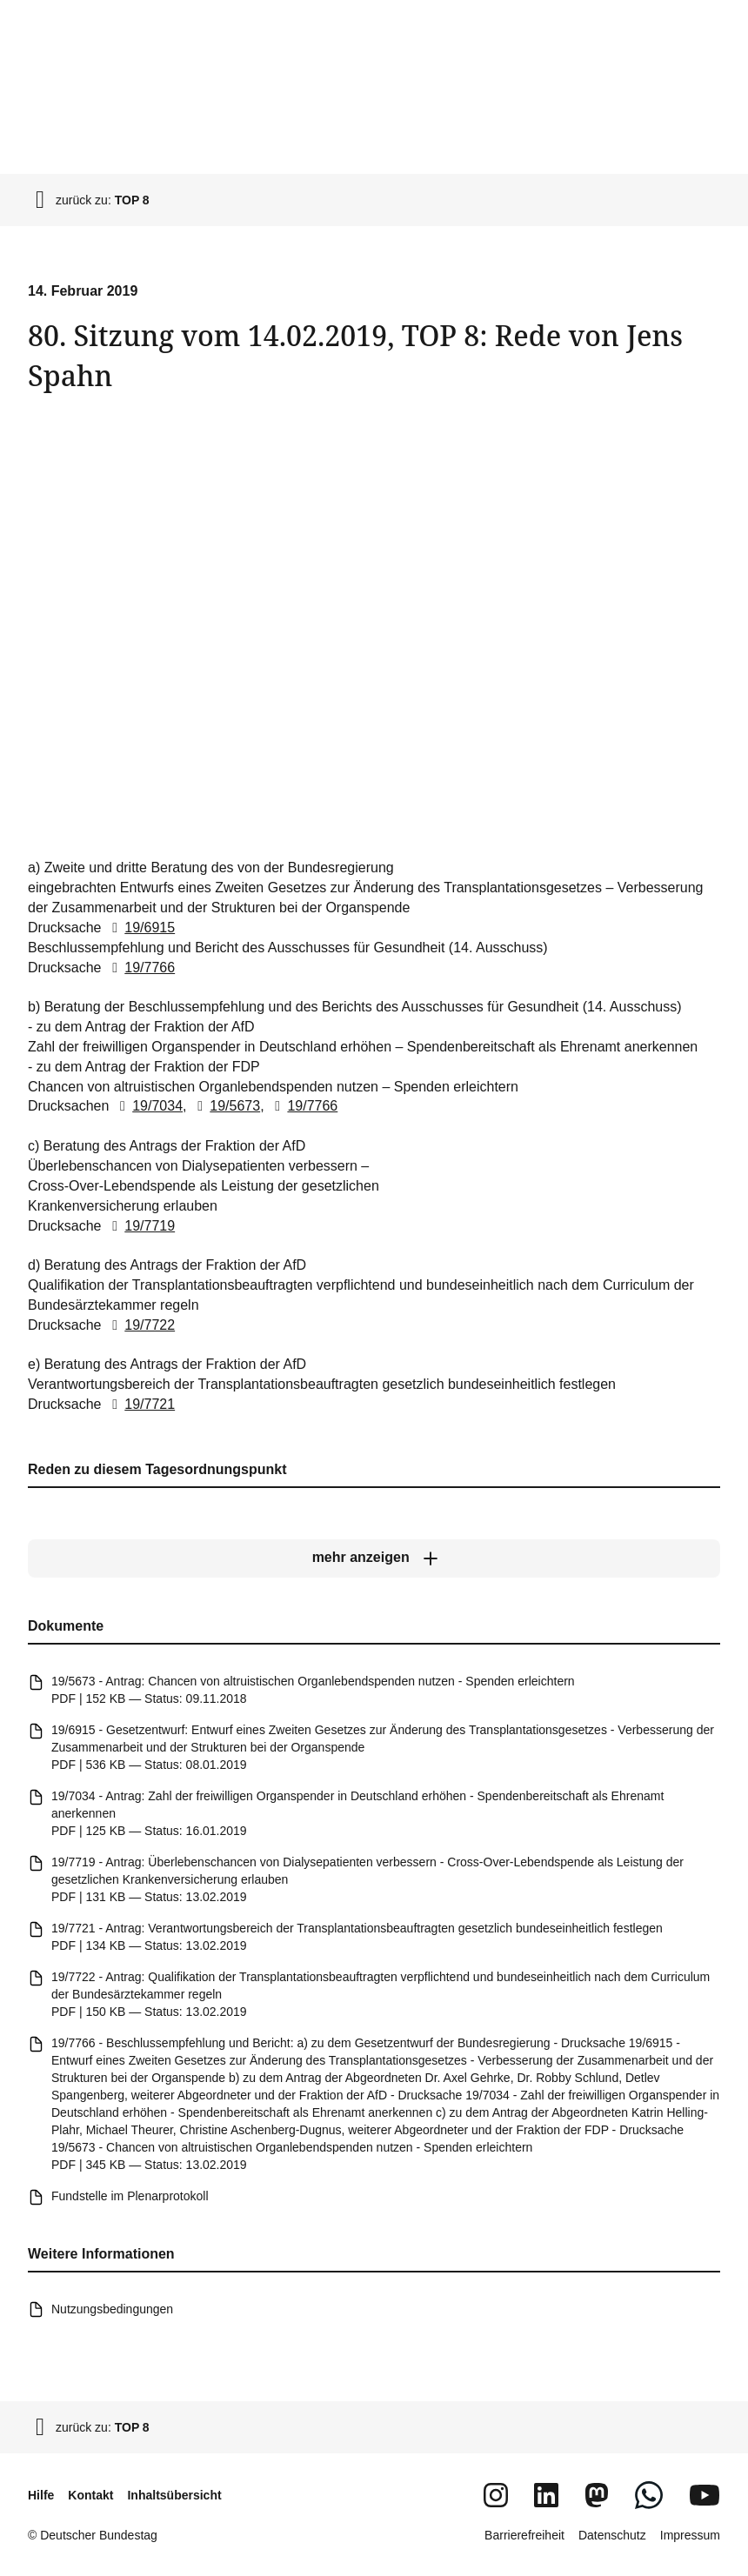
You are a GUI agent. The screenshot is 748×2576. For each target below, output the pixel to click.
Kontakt (90, 2495)
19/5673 (225, 1105)
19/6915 (140, 927)
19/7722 (140, 1325)
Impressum (690, 2535)
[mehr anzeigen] (374, 1558)
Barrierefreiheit (524, 2535)
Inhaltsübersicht (174, 2495)
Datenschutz (612, 2535)
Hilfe (41, 2495)
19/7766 (140, 966)
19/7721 (140, 1404)
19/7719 (140, 1225)
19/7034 (148, 1105)
